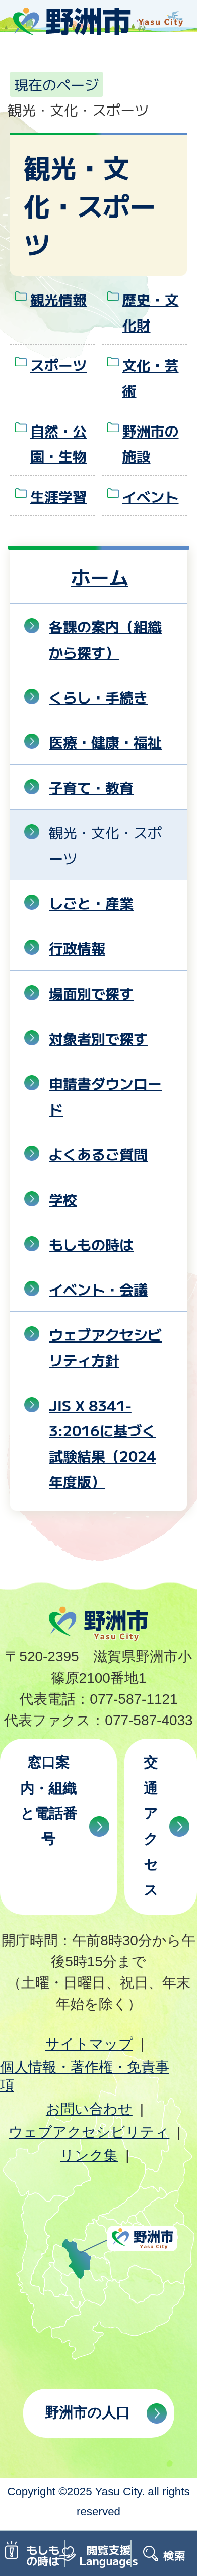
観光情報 (58, 299)
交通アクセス (151, 1826)
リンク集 (89, 2155)
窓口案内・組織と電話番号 (48, 1801)
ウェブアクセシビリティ (89, 2132)
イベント (150, 496)
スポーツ (58, 365)
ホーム (99, 577)
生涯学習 (58, 496)
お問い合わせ (89, 2109)
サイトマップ (89, 2044)
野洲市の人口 (87, 2413)
